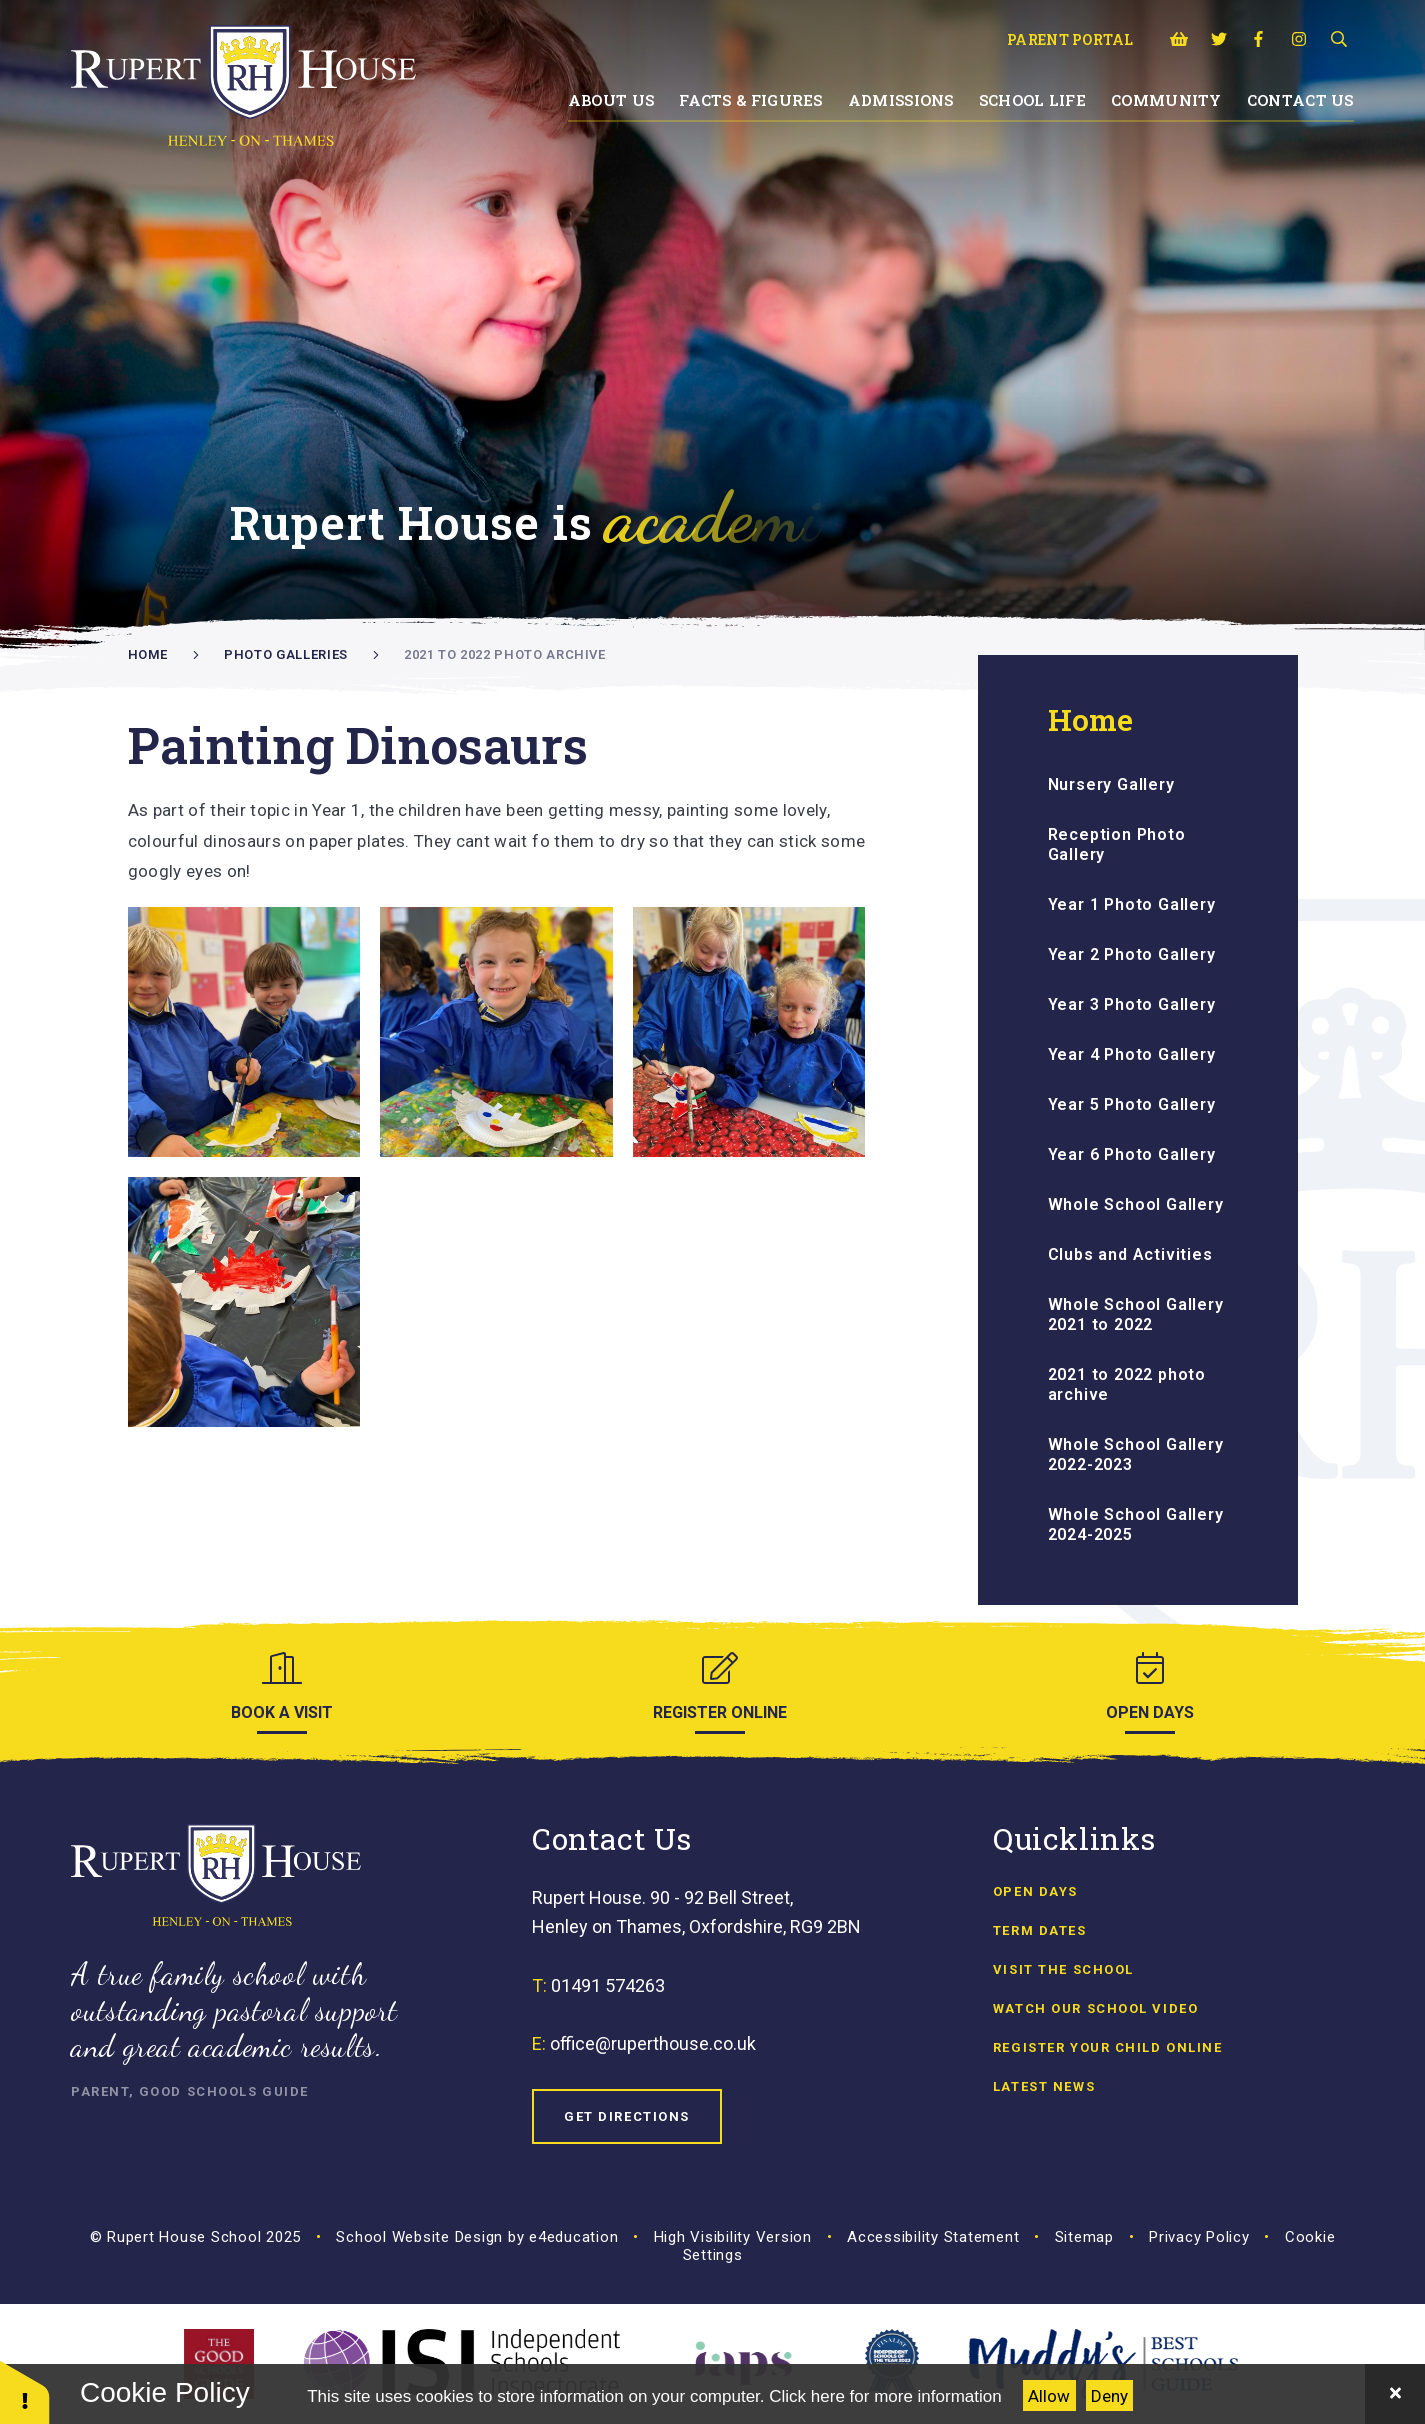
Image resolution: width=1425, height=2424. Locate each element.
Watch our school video (1095, 2008)
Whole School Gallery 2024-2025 (1136, 1524)
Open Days (1035, 1891)
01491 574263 (608, 1985)
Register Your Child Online (1108, 2047)
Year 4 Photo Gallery (1132, 1054)
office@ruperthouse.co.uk (653, 2043)
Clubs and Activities (1130, 1254)
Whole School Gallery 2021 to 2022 (1136, 1314)
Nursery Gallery (1111, 784)
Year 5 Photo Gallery (1132, 1104)
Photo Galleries (286, 654)
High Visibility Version (733, 2237)
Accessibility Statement (933, 2237)
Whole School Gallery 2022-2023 (1136, 1454)
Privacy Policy (1199, 2237)
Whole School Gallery (1136, 1204)
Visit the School (1063, 1969)
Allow (1049, 2396)
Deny (1109, 2396)
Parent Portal (1070, 39)
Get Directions (627, 2116)
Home (148, 654)
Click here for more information (885, 2396)
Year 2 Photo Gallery (1132, 954)
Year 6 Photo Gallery (1132, 1154)
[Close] (1395, 2394)
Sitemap (1084, 2237)
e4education (573, 2237)
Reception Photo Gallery (1117, 844)
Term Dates (1040, 1930)
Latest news (1044, 2086)
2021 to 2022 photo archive (505, 654)
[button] (25, 2391)
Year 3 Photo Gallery (1132, 1004)
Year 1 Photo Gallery (1132, 904)
